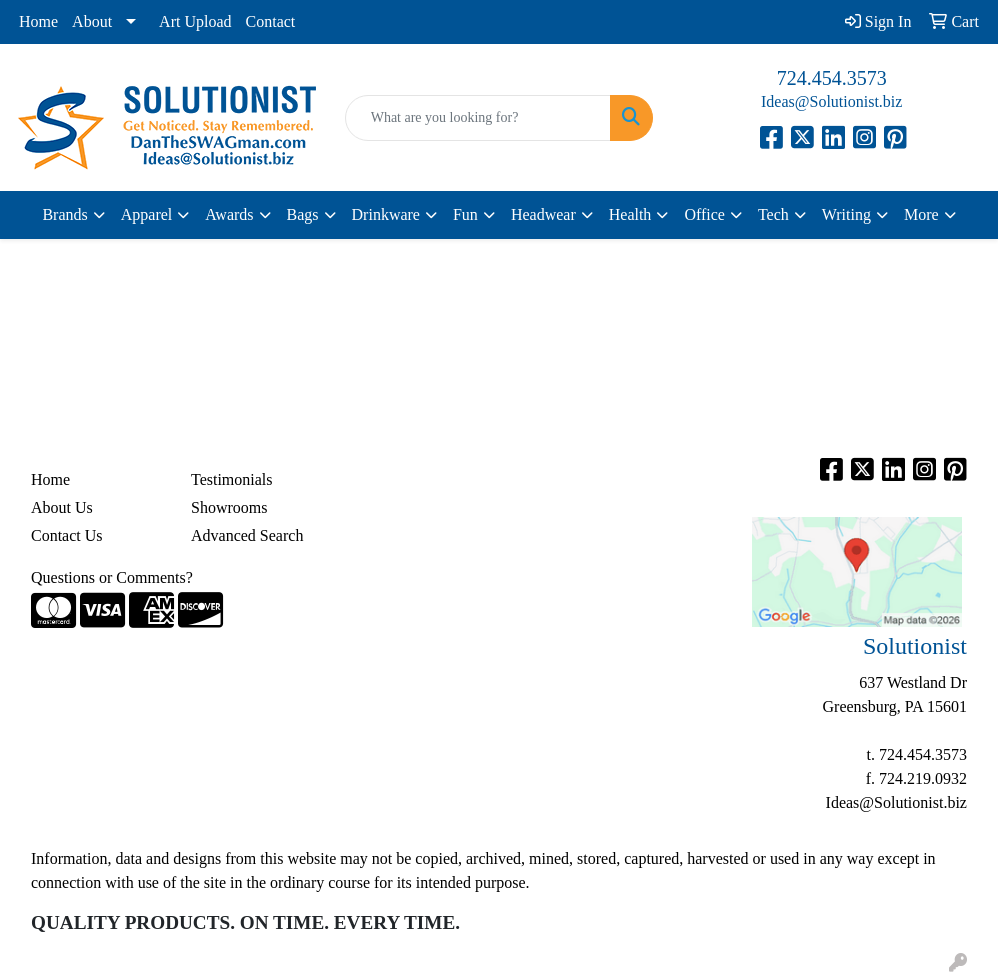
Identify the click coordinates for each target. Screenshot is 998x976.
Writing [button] (846, 214)
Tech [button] (773, 214)
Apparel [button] (147, 214)
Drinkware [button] (386, 214)
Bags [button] (303, 214)
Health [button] (630, 214)
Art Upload (195, 21)
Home (38, 21)
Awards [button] (229, 214)
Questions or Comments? (112, 577)
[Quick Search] (478, 118)
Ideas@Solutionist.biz (831, 101)
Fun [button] (465, 214)
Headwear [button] (543, 214)
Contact (271, 21)
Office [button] (704, 214)
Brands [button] (64, 214)
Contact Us (67, 535)
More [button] (921, 214)
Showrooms (229, 507)
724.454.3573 (832, 78)
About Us (62, 507)
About (92, 21)
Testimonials (232, 479)
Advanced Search (247, 535)
